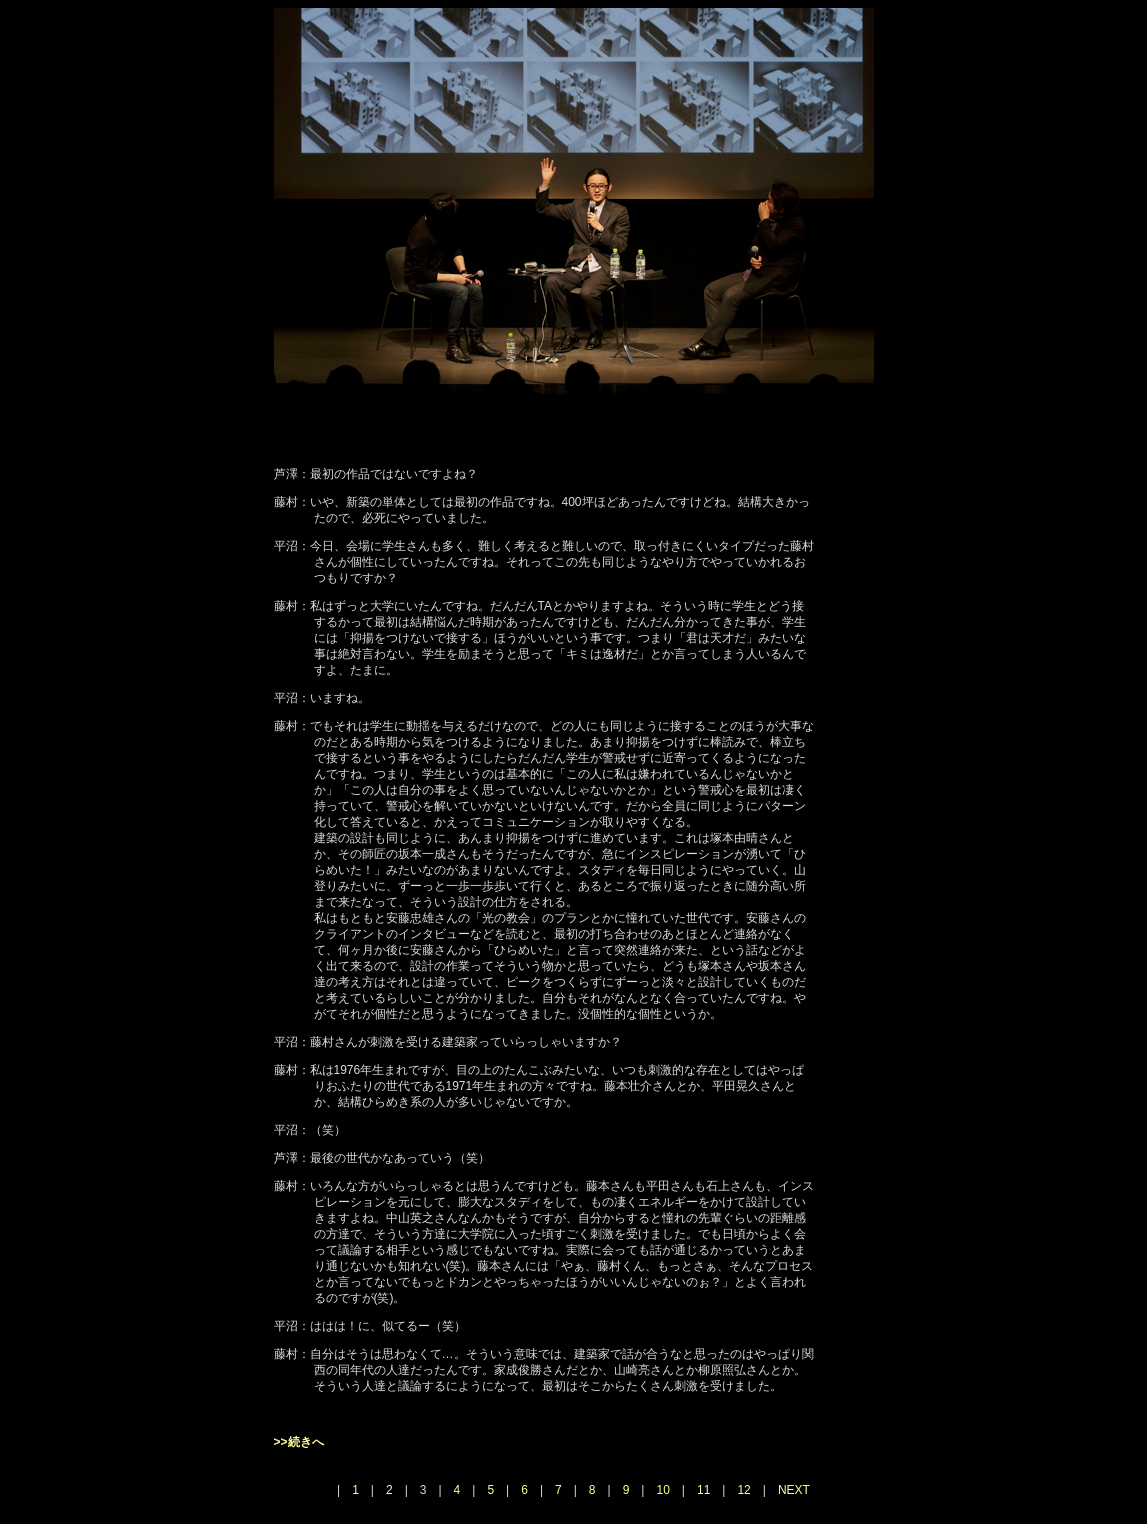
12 (743, 1490)
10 (662, 1490)
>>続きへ (299, 1442)
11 (703, 1490)
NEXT (794, 1490)
